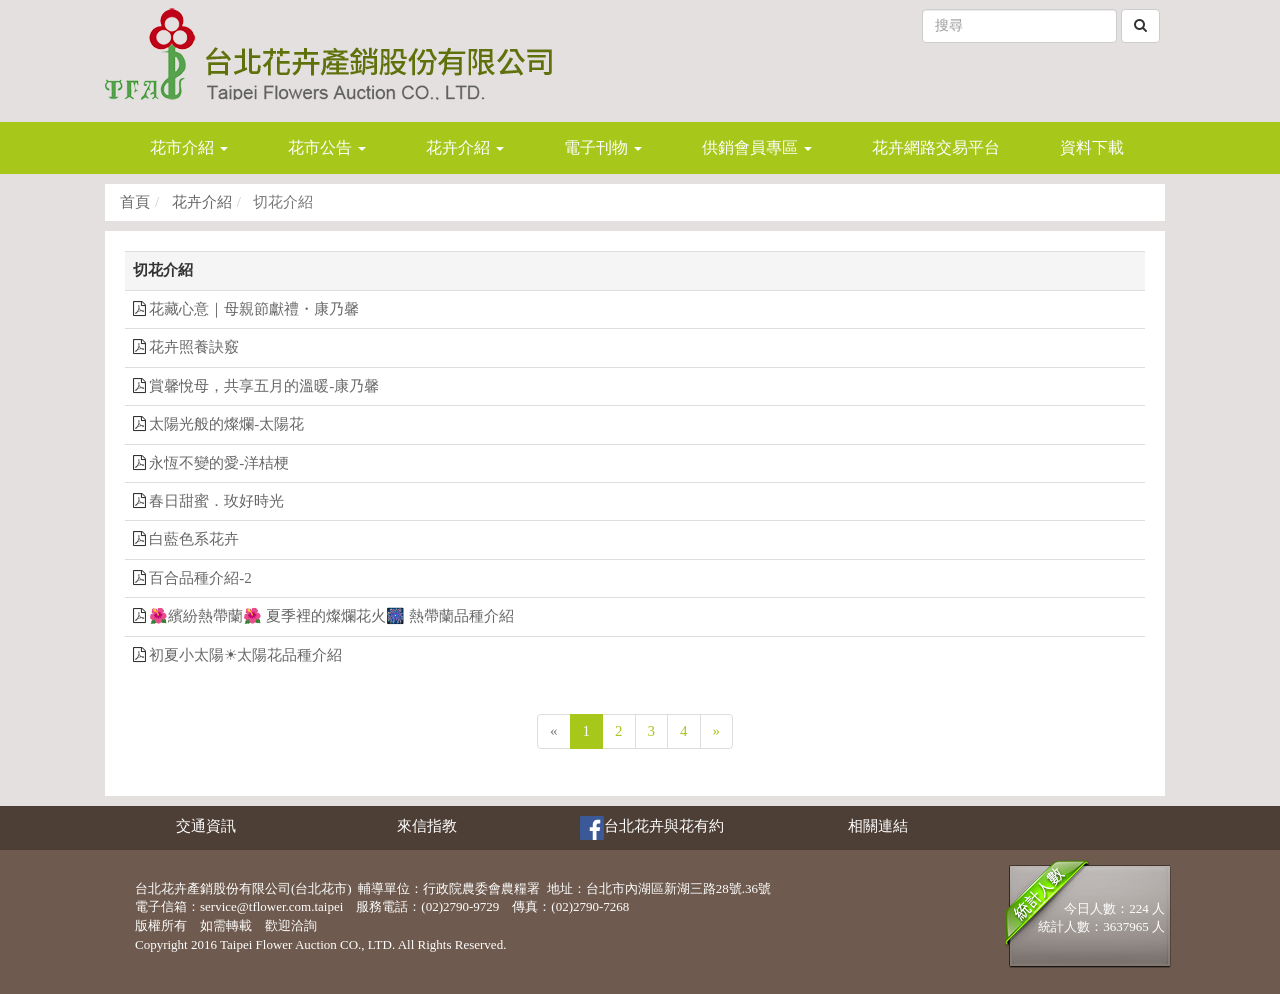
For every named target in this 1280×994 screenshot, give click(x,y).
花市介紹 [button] (189, 147)
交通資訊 (206, 826)
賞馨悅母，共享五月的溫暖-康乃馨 (264, 386)
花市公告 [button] (327, 147)
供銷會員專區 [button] (757, 147)
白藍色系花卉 (194, 539)
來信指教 (427, 826)
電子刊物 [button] (603, 147)
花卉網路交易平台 (936, 147)
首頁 (135, 202)
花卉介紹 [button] (465, 147)
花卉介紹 (200, 202)
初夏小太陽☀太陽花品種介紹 (245, 655)
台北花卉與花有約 (652, 828)
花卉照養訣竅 (194, 347)
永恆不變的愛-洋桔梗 (219, 463)
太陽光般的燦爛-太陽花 (226, 424)
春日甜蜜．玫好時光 (216, 501)
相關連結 (878, 826)
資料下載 (1092, 147)
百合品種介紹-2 (200, 578)
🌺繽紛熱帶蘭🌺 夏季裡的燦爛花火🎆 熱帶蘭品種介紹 (331, 616)
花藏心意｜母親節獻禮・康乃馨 (254, 309)
